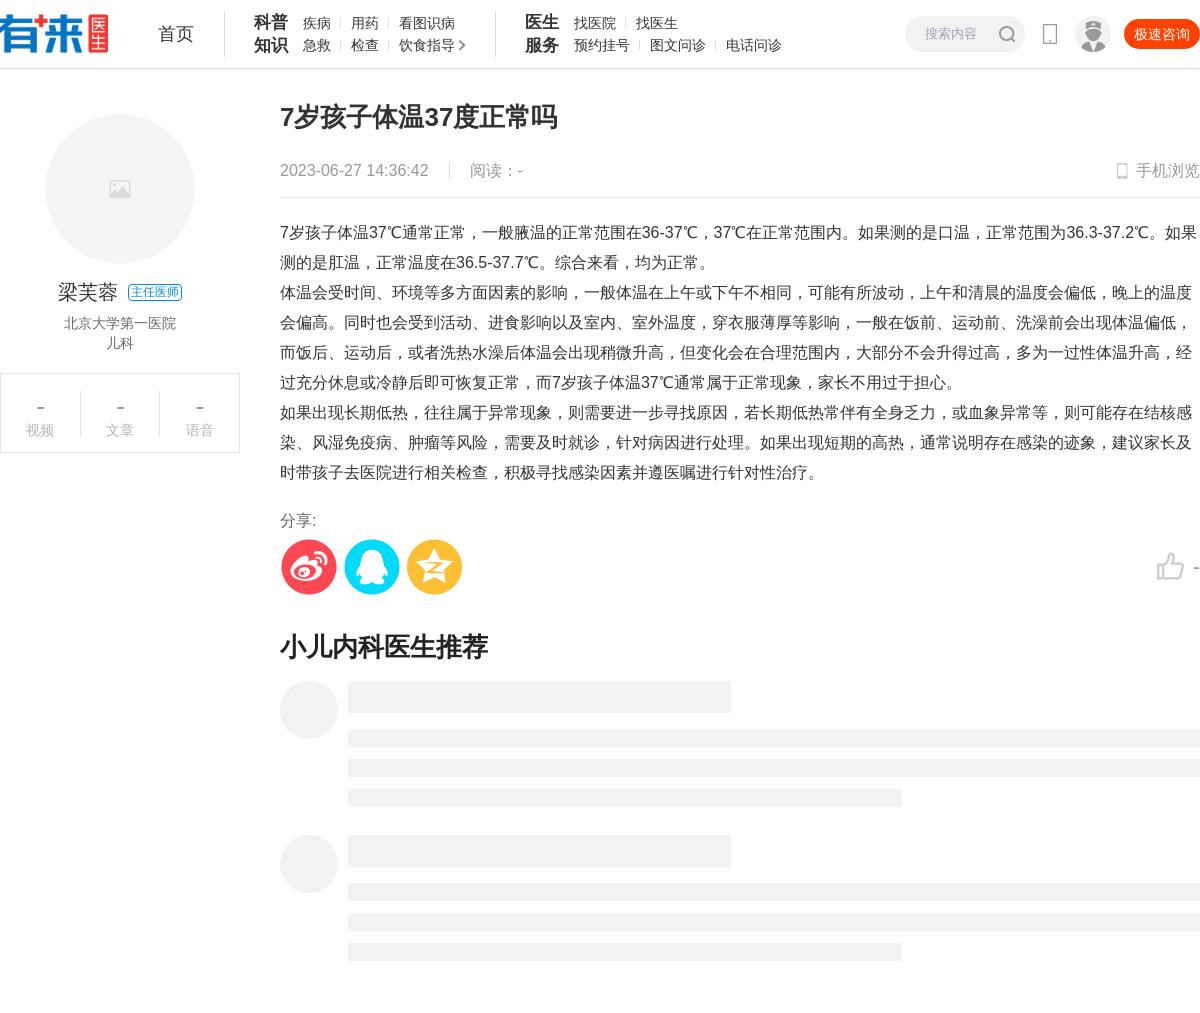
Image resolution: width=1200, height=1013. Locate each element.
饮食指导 (427, 45)
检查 (365, 45)
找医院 (595, 23)
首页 (176, 34)
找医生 (657, 23)
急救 (317, 45)
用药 (365, 23)
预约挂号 (602, 45)
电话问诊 (754, 45)
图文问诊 (678, 45)
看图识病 (427, 23)
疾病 (317, 23)
